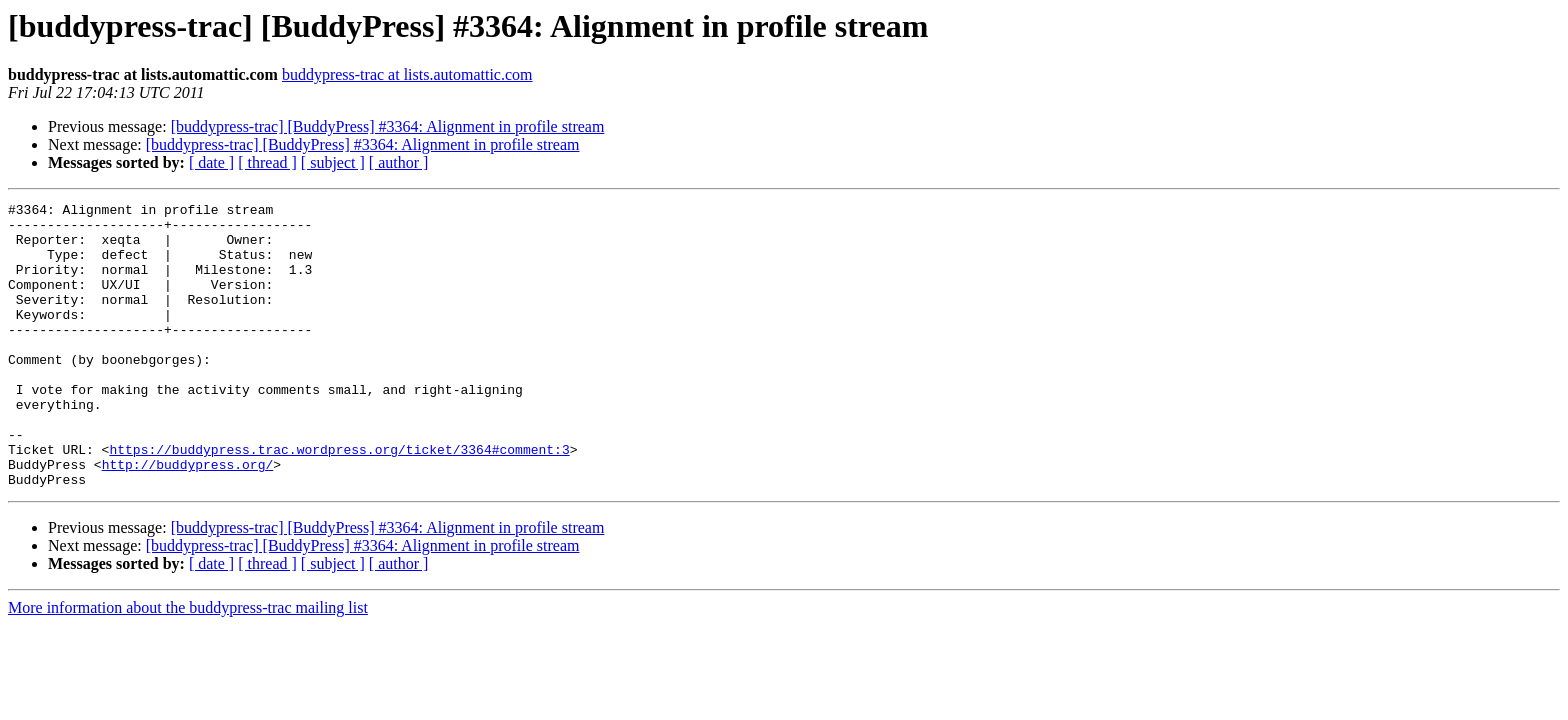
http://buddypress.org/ (188, 518)
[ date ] (211, 162)
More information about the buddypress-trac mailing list (188, 664)
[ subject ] (333, 162)
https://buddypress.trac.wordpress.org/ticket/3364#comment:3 (339, 500)
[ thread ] (267, 162)
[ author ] (399, 162)
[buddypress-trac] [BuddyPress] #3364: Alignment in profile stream (388, 126)
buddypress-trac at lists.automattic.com (407, 74)
